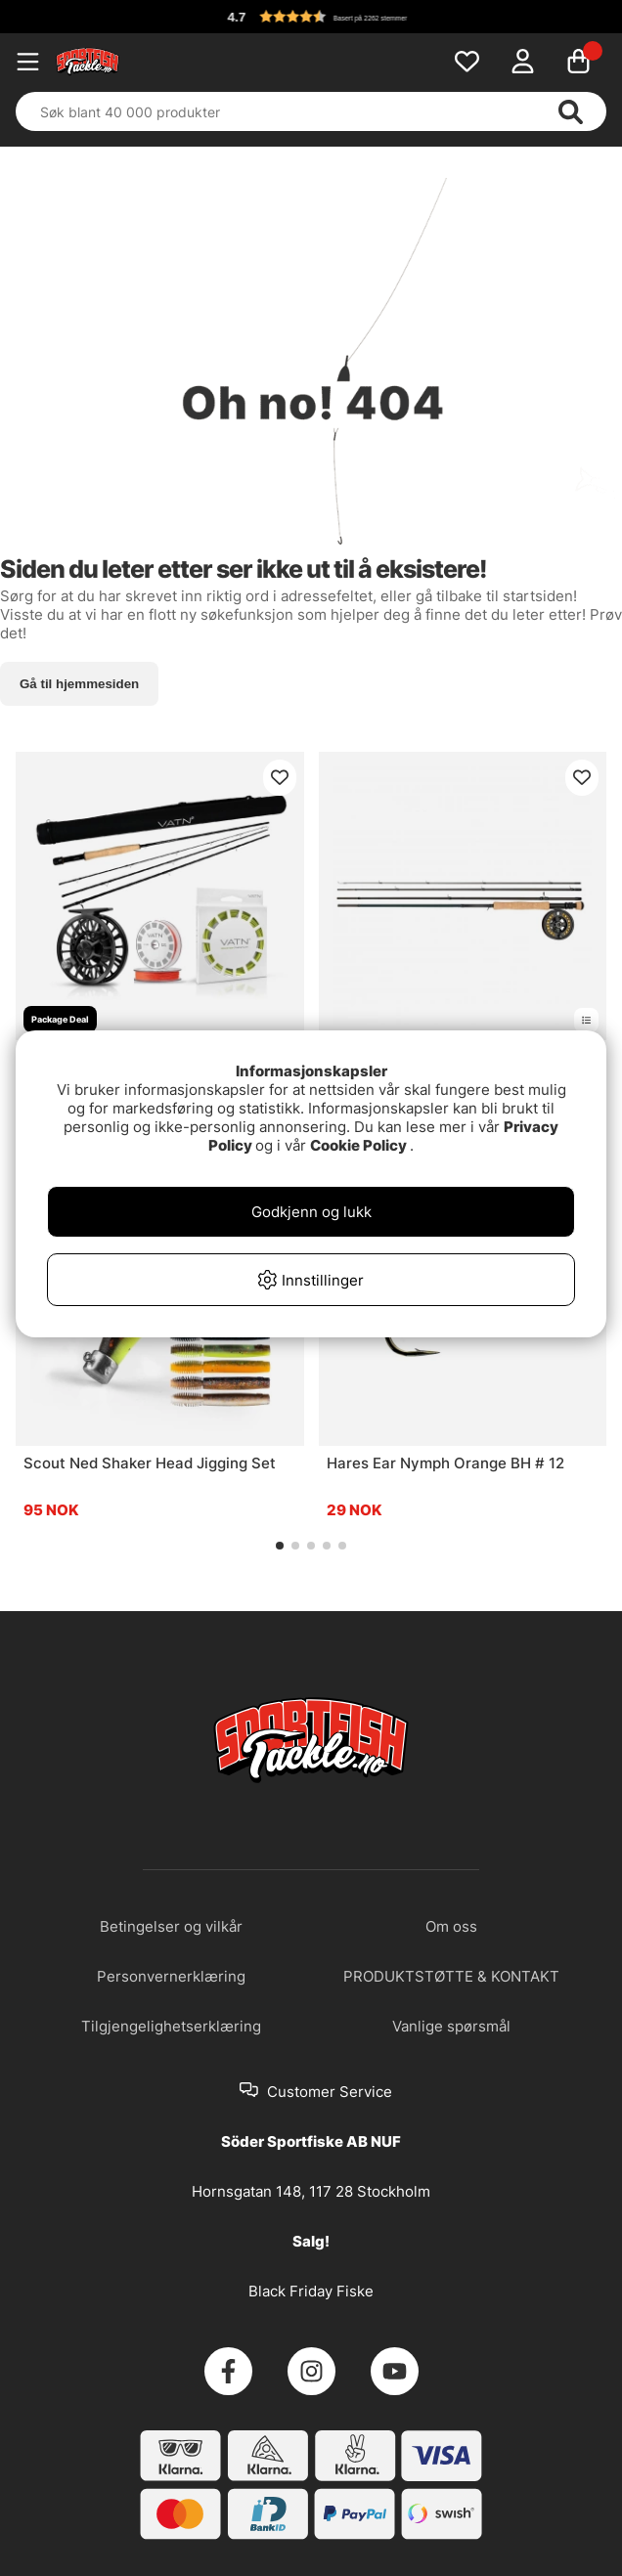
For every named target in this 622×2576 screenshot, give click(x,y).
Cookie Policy (358, 1145)
